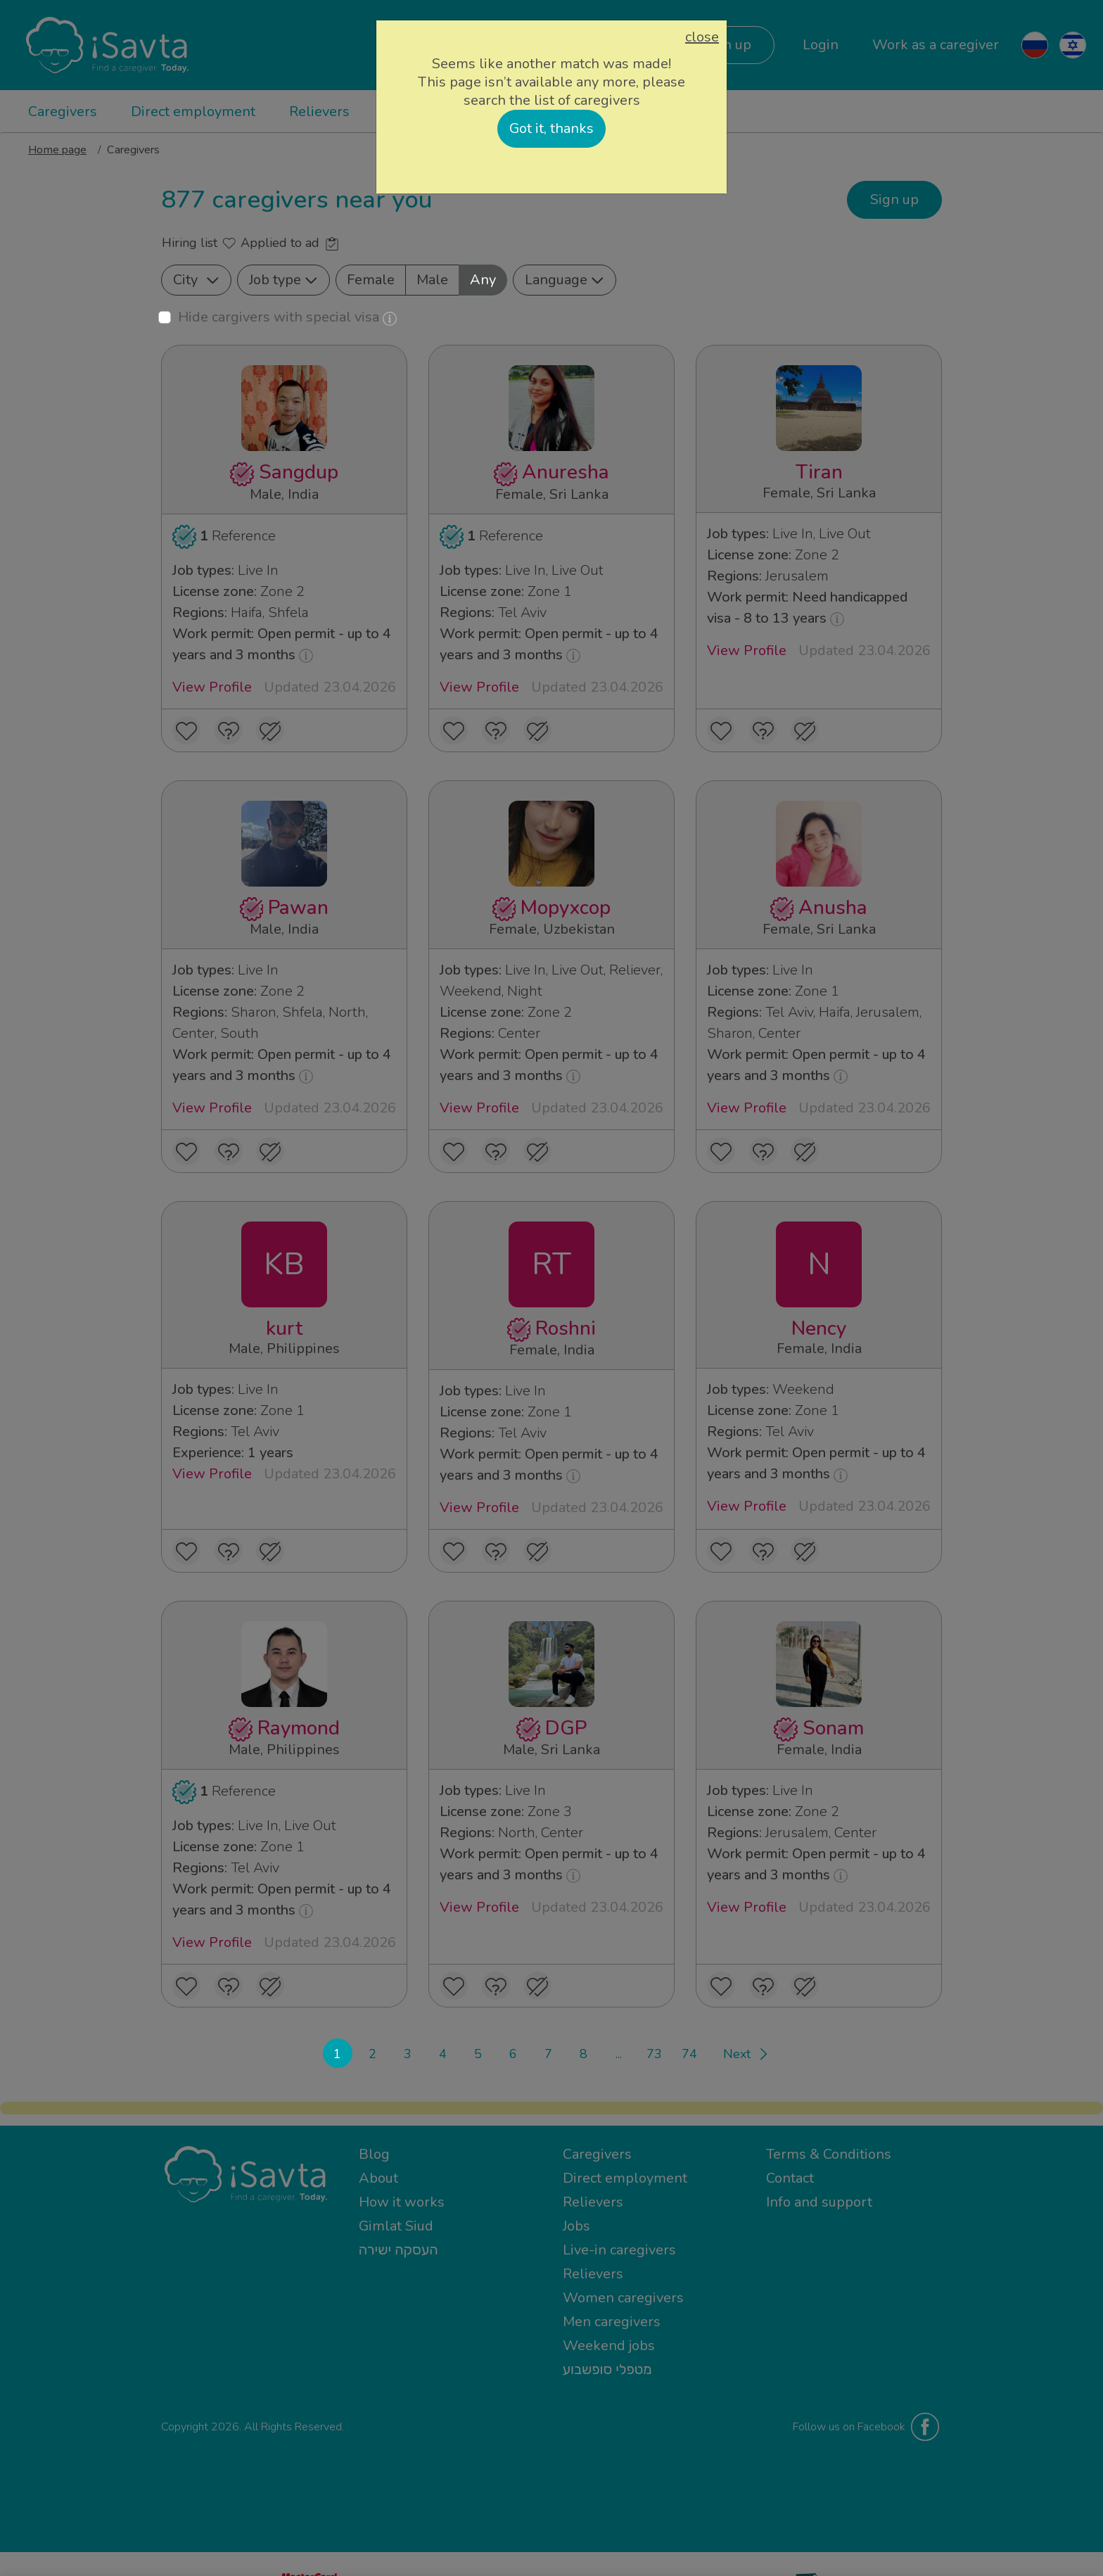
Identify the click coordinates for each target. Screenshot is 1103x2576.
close (702, 37)
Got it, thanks (551, 128)
